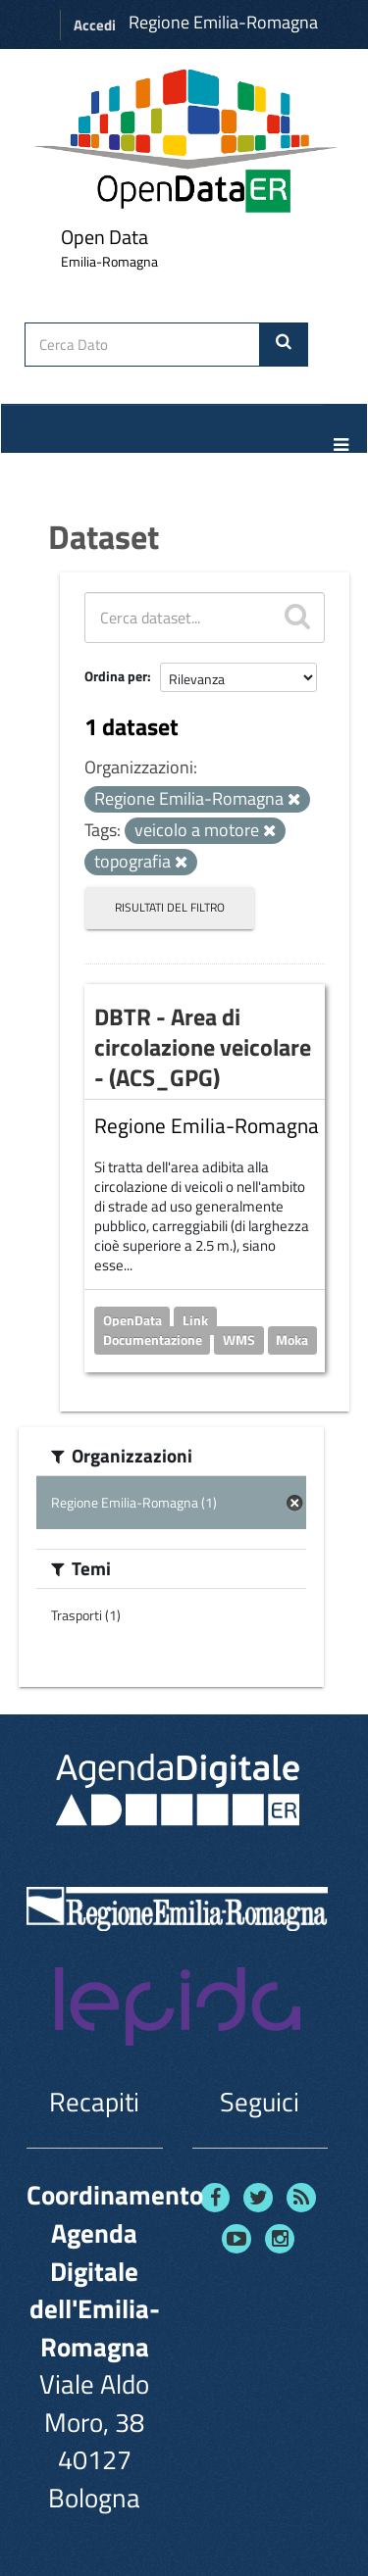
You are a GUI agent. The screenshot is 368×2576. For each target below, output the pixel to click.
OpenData (132, 1319)
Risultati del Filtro (170, 907)
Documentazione (152, 1339)
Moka (292, 1339)
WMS (239, 1339)
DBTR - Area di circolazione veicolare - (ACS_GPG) (202, 1047)
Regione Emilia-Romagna (223, 22)
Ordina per (115, 676)
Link (195, 1319)
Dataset (103, 536)
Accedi (95, 25)
